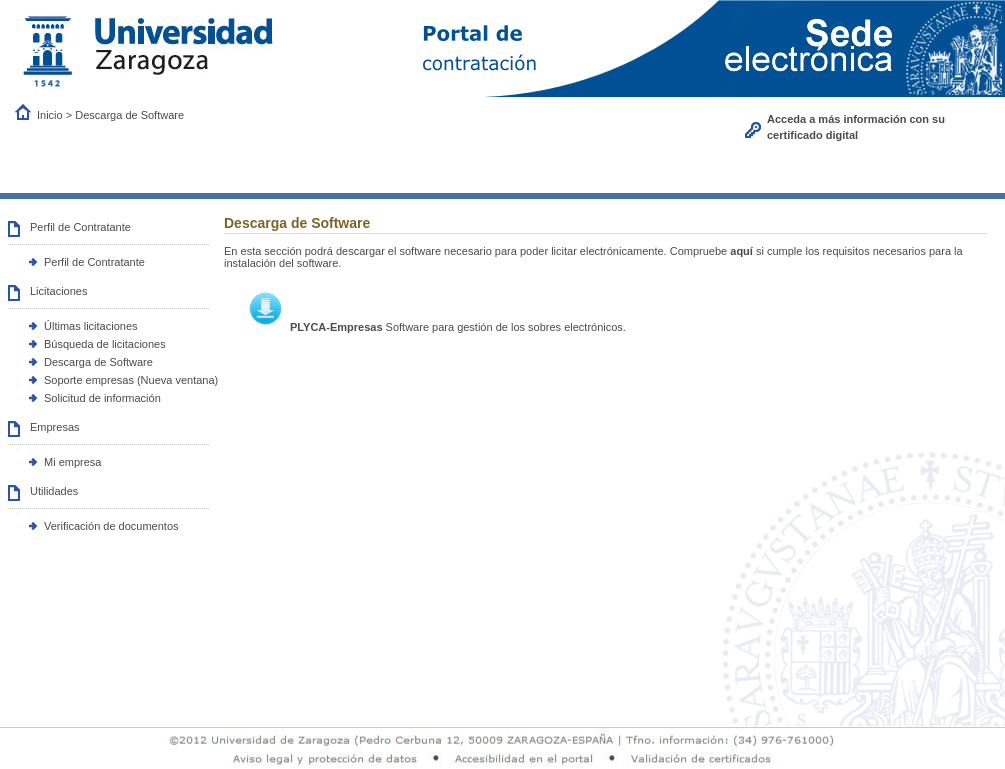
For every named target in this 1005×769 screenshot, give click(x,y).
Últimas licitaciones (91, 326)
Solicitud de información (102, 398)
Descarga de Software (98, 362)
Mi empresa (72, 462)
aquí (741, 251)
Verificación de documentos (111, 526)
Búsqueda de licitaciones (105, 344)
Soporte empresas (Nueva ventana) (131, 380)
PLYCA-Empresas (336, 327)
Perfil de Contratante (94, 262)
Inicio (51, 115)
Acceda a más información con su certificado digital (856, 127)
